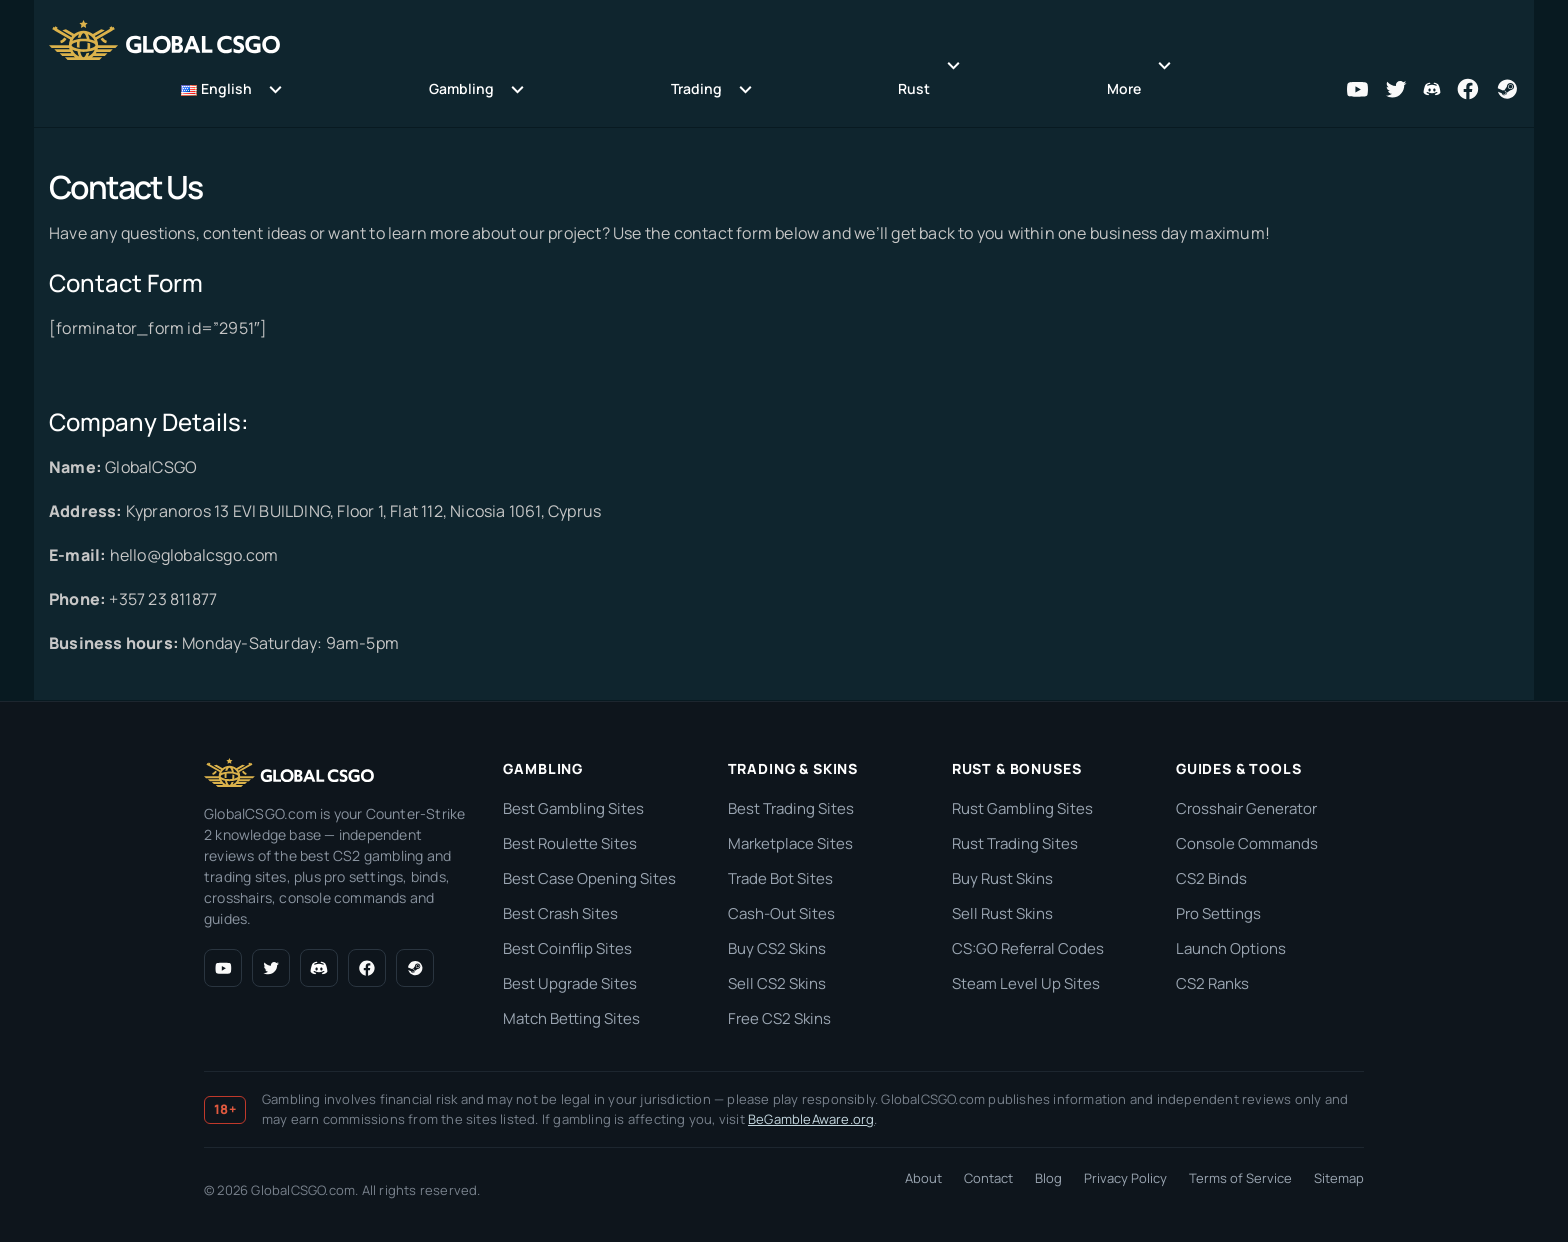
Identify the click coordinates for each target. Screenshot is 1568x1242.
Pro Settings (1218, 913)
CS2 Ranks (1212, 983)
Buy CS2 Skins (777, 948)
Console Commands (1247, 843)
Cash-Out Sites (781, 913)
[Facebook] (367, 968)
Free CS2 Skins (779, 1018)
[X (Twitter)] (271, 968)
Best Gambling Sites (573, 808)
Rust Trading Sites (1015, 843)
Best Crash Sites (560, 913)
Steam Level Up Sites (1026, 983)
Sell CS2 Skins (777, 983)
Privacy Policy (1125, 1178)
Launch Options (1231, 948)
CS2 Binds (1211, 878)
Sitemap (1339, 1178)
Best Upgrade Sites (570, 983)
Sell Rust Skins (1002, 913)
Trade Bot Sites (780, 878)
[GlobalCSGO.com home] (289, 772)
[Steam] (415, 968)
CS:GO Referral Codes (1028, 948)
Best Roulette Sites (570, 843)
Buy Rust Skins (1002, 878)
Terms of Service (1240, 1178)
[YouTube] (223, 968)
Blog (1048, 1178)
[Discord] (319, 968)
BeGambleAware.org (811, 1119)
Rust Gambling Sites (1022, 808)
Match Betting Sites (571, 1018)
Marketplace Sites (790, 843)
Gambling (461, 88)
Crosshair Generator (1246, 808)
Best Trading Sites (791, 808)
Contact (988, 1178)
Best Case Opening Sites (589, 878)
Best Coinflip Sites (567, 948)
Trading (696, 88)
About (923, 1178)
